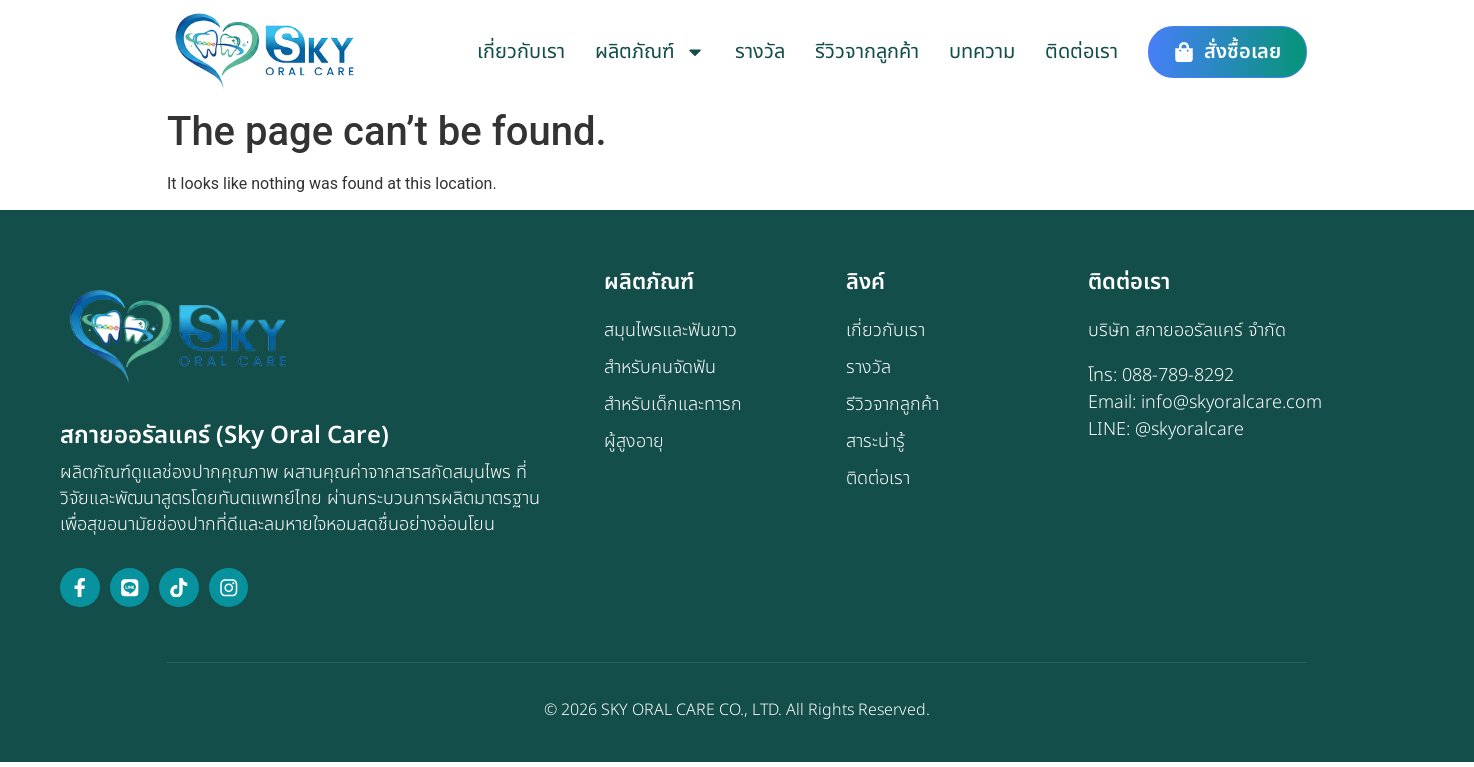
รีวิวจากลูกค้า (867, 52)
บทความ (982, 52)
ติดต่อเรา (1081, 52)
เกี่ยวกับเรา (521, 52)
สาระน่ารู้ (875, 445)
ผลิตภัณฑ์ (650, 52)
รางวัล (760, 52)
